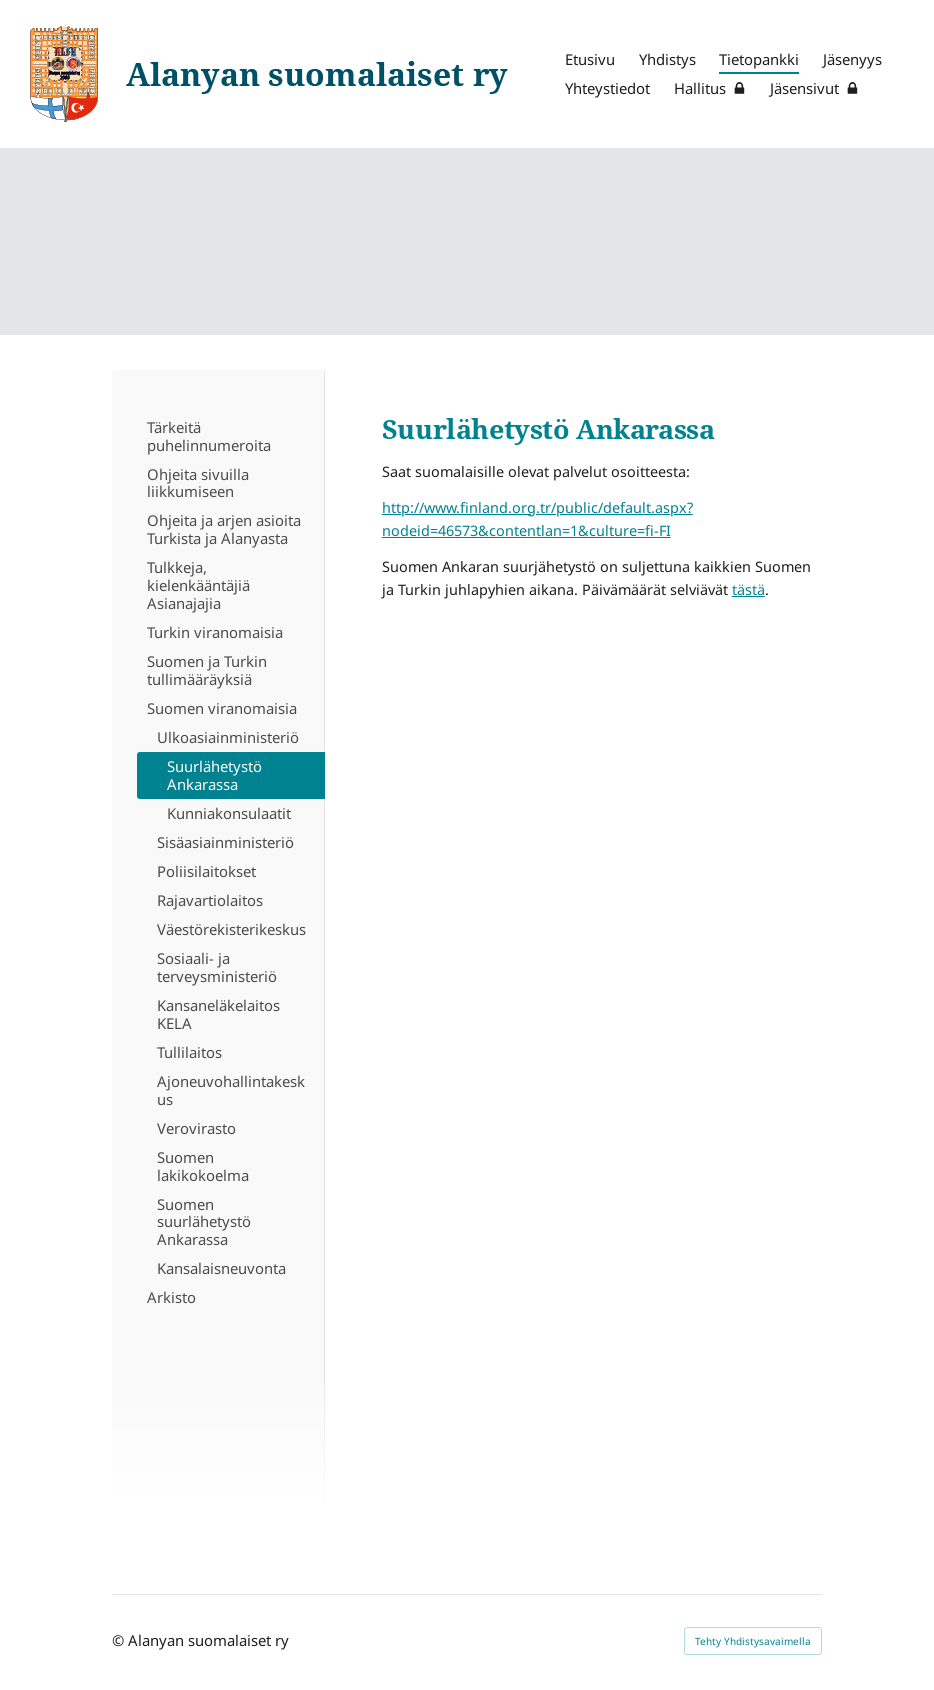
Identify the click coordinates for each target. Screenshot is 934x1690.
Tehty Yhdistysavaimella (753, 1641)
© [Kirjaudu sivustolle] (120, 1640)
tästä (748, 589)
